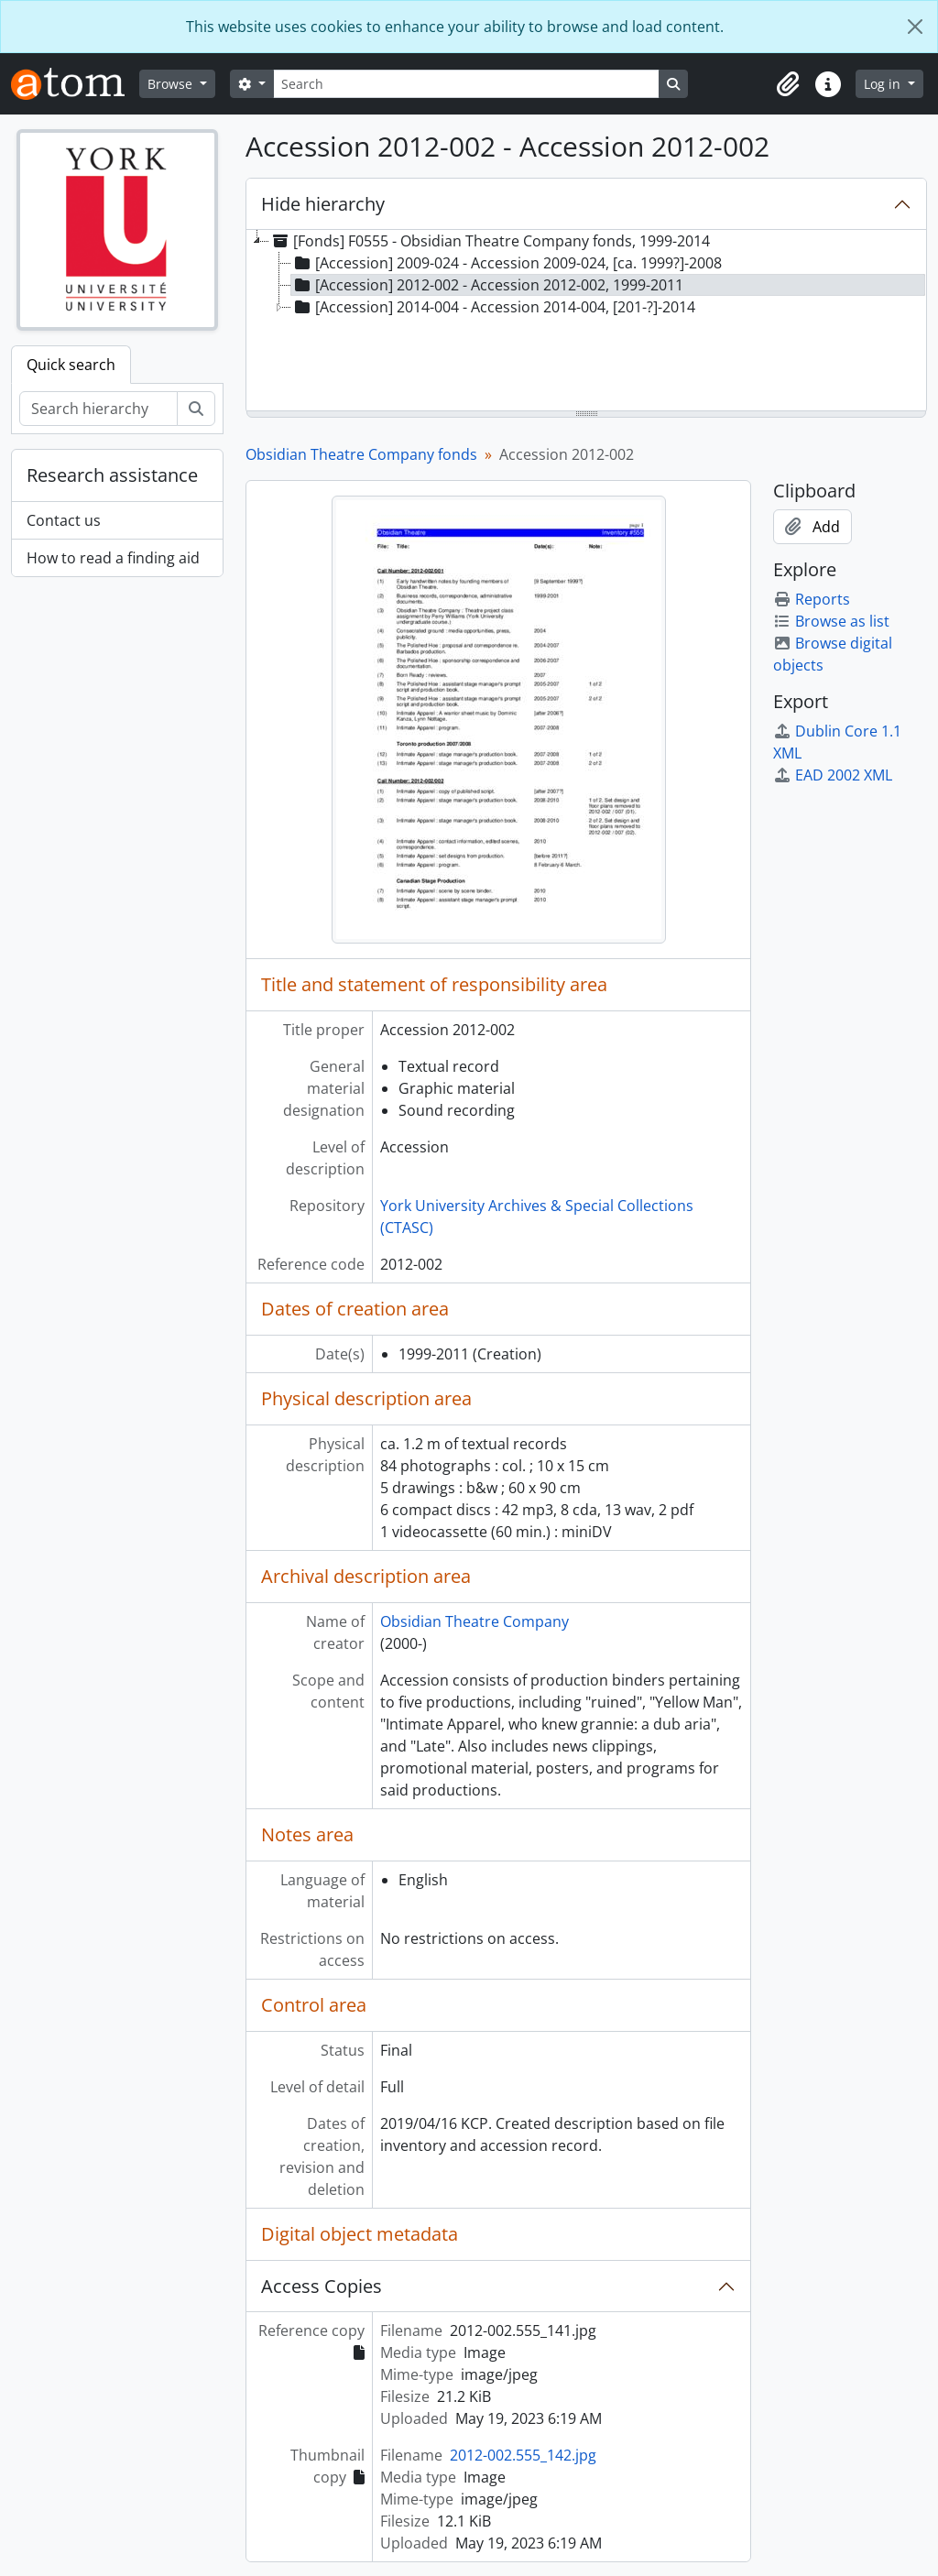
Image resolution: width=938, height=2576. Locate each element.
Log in (884, 84)
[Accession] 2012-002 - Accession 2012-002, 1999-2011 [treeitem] (487, 285)
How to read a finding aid (113, 558)
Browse (171, 84)
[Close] (915, 26)
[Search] (466, 84)
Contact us (64, 520)
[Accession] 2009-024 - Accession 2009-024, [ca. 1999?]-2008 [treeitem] (506, 263)
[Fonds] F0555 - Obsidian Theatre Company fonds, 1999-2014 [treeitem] (489, 241)
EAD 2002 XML (832, 775)
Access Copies (321, 2286)
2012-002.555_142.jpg (523, 2455)
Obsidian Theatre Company (474, 1621)
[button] (788, 84)
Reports (811, 599)
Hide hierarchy (323, 203)
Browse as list (831, 621)
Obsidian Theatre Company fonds (361, 454)
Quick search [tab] (71, 365)
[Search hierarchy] (98, 408)
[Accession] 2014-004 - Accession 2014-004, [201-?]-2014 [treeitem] (493, 307)
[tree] (586, 321)
